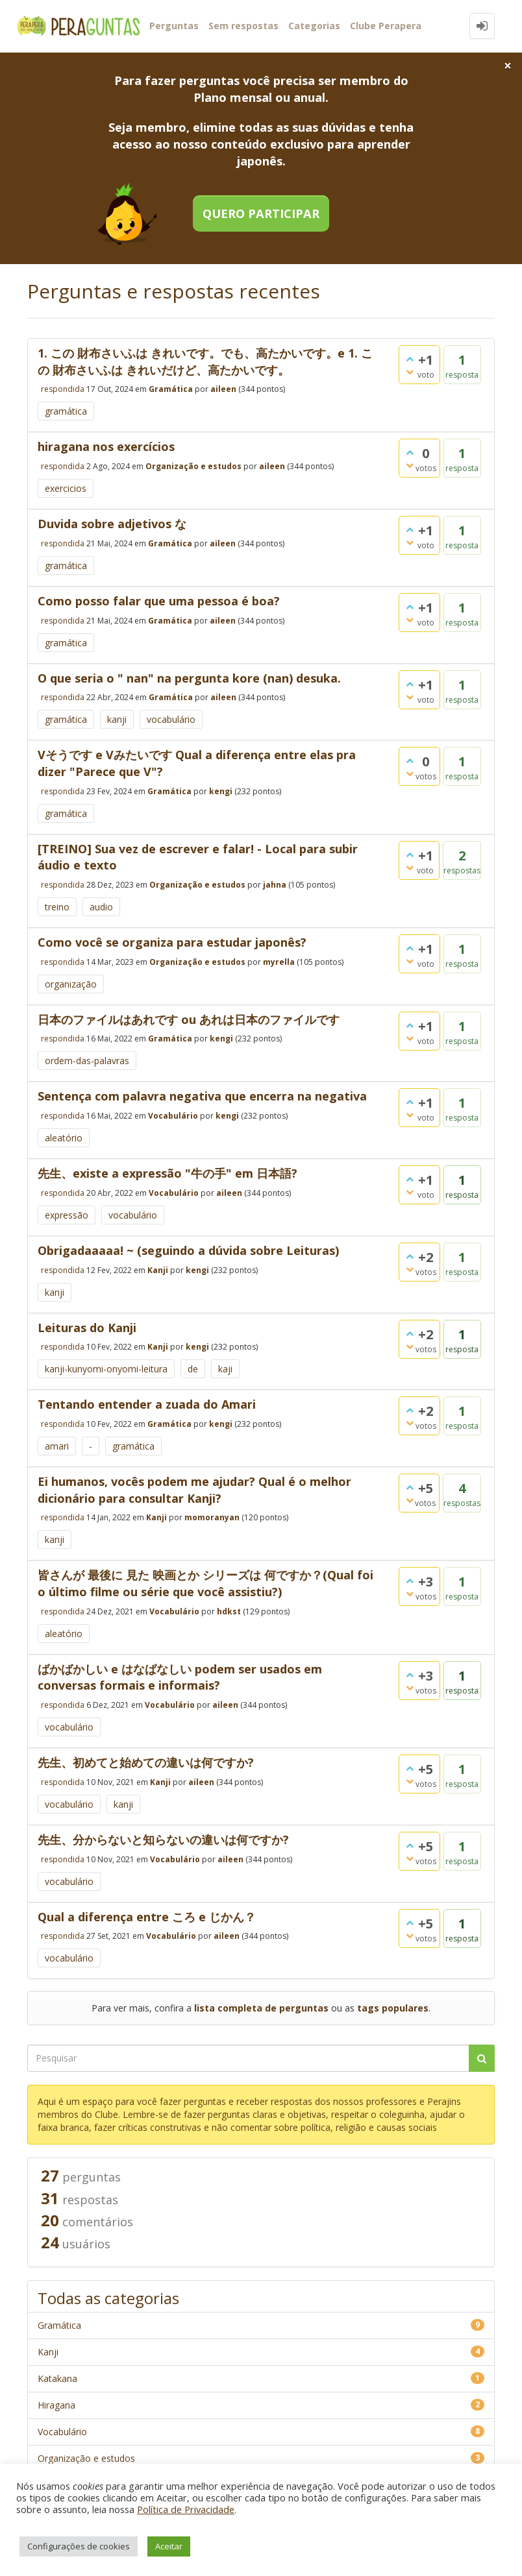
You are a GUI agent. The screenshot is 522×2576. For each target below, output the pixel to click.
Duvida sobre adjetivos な (112, 523)
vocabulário (171, 719)
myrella (279, 961)
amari (57, 1446)
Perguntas (174, 25)
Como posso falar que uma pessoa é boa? (159, 601)
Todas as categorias (108, 2298)
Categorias (314, 25)
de (193, 1369)
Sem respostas (243, 25)
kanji (117, 719)
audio (101, 907)
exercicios (65, 488)
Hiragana (56, 2405)
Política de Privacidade (185, 2509)
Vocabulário (173, 1115)
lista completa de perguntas (261, 2008)
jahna (274, 884)
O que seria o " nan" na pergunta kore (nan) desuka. (189, 678)
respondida (62, 389)
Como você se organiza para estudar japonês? (172, 942)
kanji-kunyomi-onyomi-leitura (106, 1369)
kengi (220, 790)
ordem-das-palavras (87, 1060)
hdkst (229, 1610)
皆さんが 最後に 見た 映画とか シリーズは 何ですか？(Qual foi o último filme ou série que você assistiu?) (205, 1583)
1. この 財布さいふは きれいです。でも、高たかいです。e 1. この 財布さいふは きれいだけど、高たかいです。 (205, 361)
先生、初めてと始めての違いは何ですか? (146, 1762)
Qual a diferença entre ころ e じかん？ (147, 1917)
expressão (66, 1215)
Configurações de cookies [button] (78, 2546)
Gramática (171, 389)
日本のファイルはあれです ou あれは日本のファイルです (189, 1019)
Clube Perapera (385, 25)
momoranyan (212, 1517)
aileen (223, 389)
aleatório (63, 1138)
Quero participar (261, 213)
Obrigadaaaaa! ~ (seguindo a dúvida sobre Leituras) (188, 1250)
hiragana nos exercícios (106, 446)
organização (71, 984)
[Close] (508, 66)
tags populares (393, 2008)
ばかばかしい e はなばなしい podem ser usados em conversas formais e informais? (180, 1677)
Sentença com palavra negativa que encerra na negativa (202, 1096)
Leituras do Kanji (87, 1327)
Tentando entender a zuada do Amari (147, 1404)
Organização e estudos (193, 466)
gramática (66, 411)
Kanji (157, 1269)
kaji (225, 1369)
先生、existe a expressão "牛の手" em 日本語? (167, 1173)
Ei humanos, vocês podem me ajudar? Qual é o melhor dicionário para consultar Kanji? (194, 1490)
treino (57, 907)
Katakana (57, 2378)
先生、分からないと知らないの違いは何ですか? (163, 1839)
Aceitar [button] (168, 2546)
